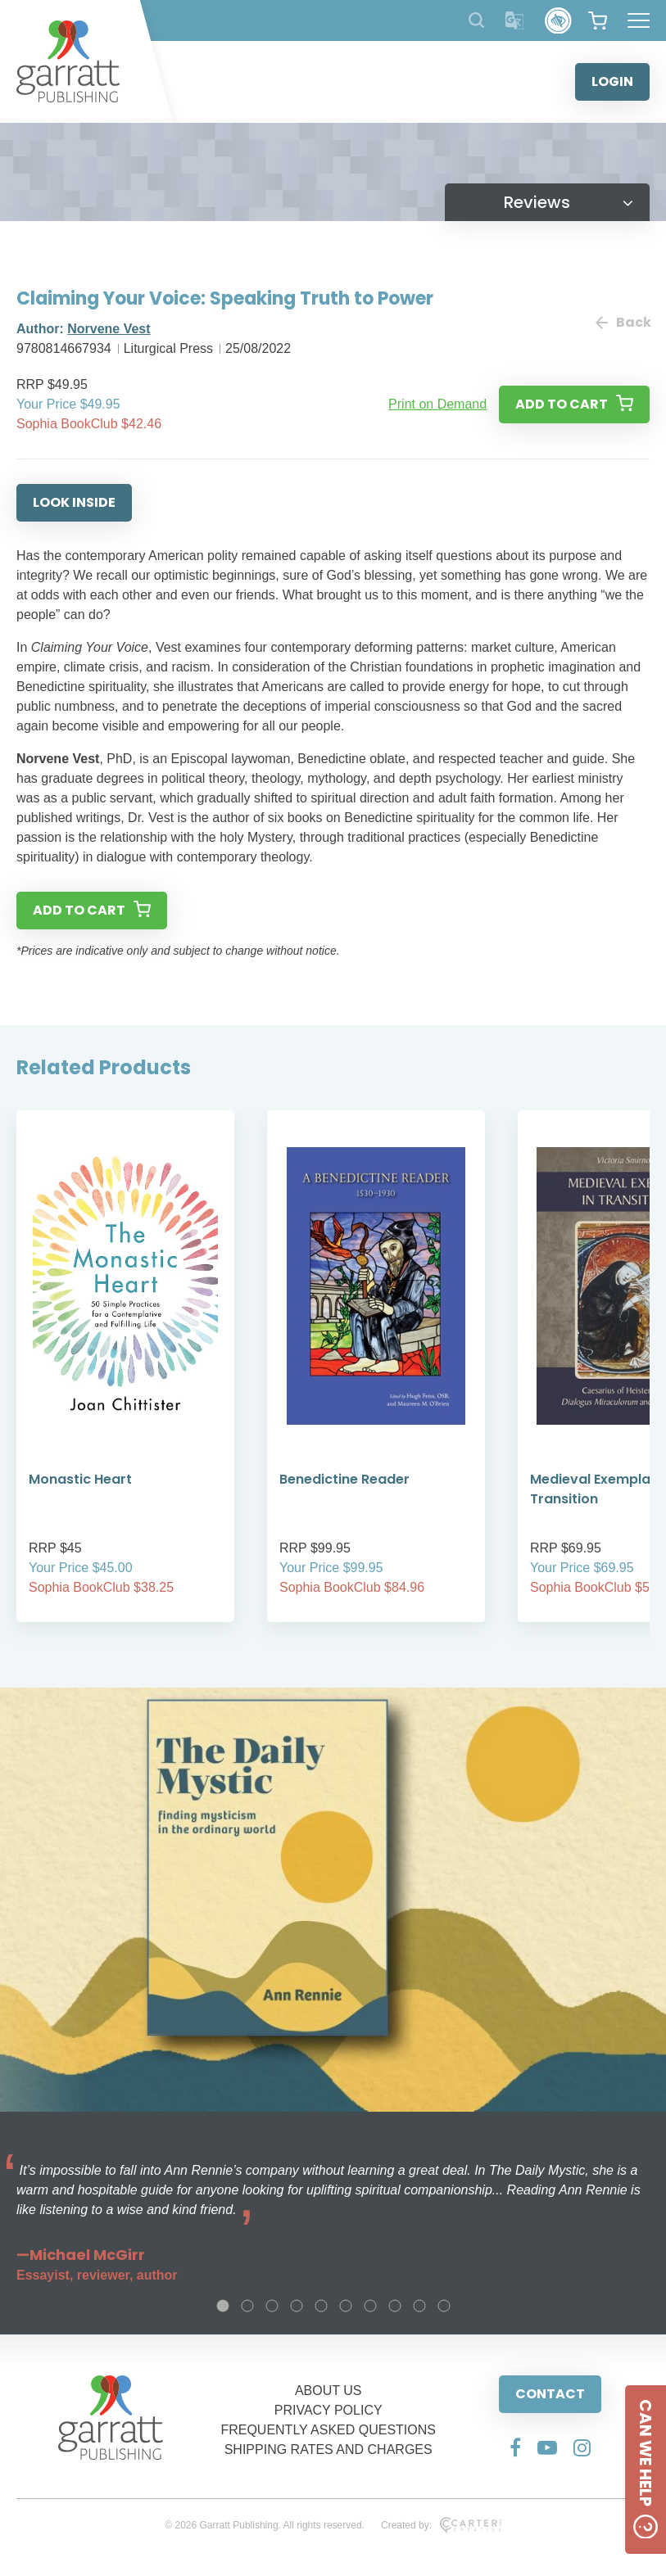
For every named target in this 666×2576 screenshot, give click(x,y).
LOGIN (612, 81)
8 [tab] (395, 2306)
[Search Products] (476, 20)
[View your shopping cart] (597, 20)
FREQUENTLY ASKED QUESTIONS (328, 2430)
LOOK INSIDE (74, 502)
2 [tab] (247, 2306)
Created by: (441, 2525)
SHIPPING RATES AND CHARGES (328, 2449)
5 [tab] (321, 2306)
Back (623, 322)
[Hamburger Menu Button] (638, 20)
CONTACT (550, 2393)
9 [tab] (419, 2306)
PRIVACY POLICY (328, 2410)
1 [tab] (223, 2306)
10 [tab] (444, 2306)
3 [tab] (272, 2306)
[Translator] (515, 21)
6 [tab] (346, 2306)
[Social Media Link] (515, 2447)
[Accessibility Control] (558, 20)
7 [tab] (370, 2306)
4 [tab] (296, 2306)
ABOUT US (328, 2390)
